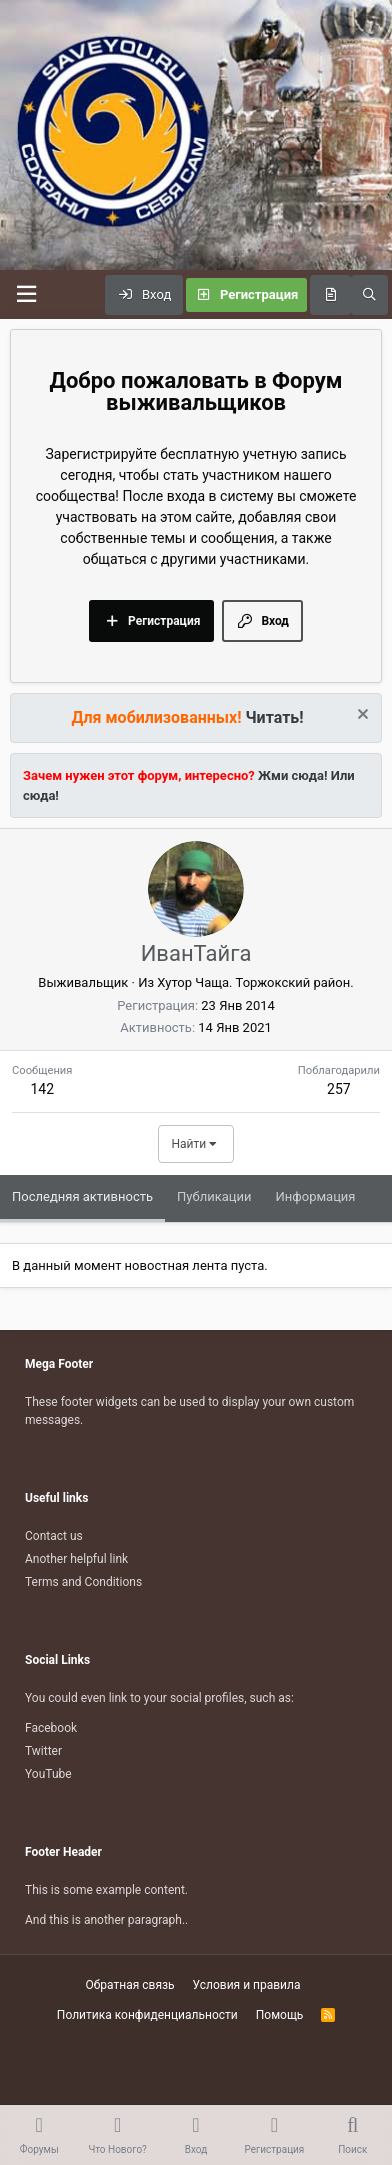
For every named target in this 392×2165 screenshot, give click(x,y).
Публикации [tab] (214, 1196)
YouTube (48, 1774)
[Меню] (26, 294)
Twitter (43, 1751)
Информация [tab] (316, 1196)
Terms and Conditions (83, 1582)
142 (42, 1089)
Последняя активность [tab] (82, 1196)
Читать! (275, 717)
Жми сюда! (291, 775)
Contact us (54, 1536)
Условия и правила (247, 1985)
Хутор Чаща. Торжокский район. (255, 982)
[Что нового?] (330, 295)
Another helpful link (76, 1559)
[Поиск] (369, 295)
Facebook (51, 1728)
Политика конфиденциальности (147, 2015)
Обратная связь (129, 1985)
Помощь (280, 2015)
